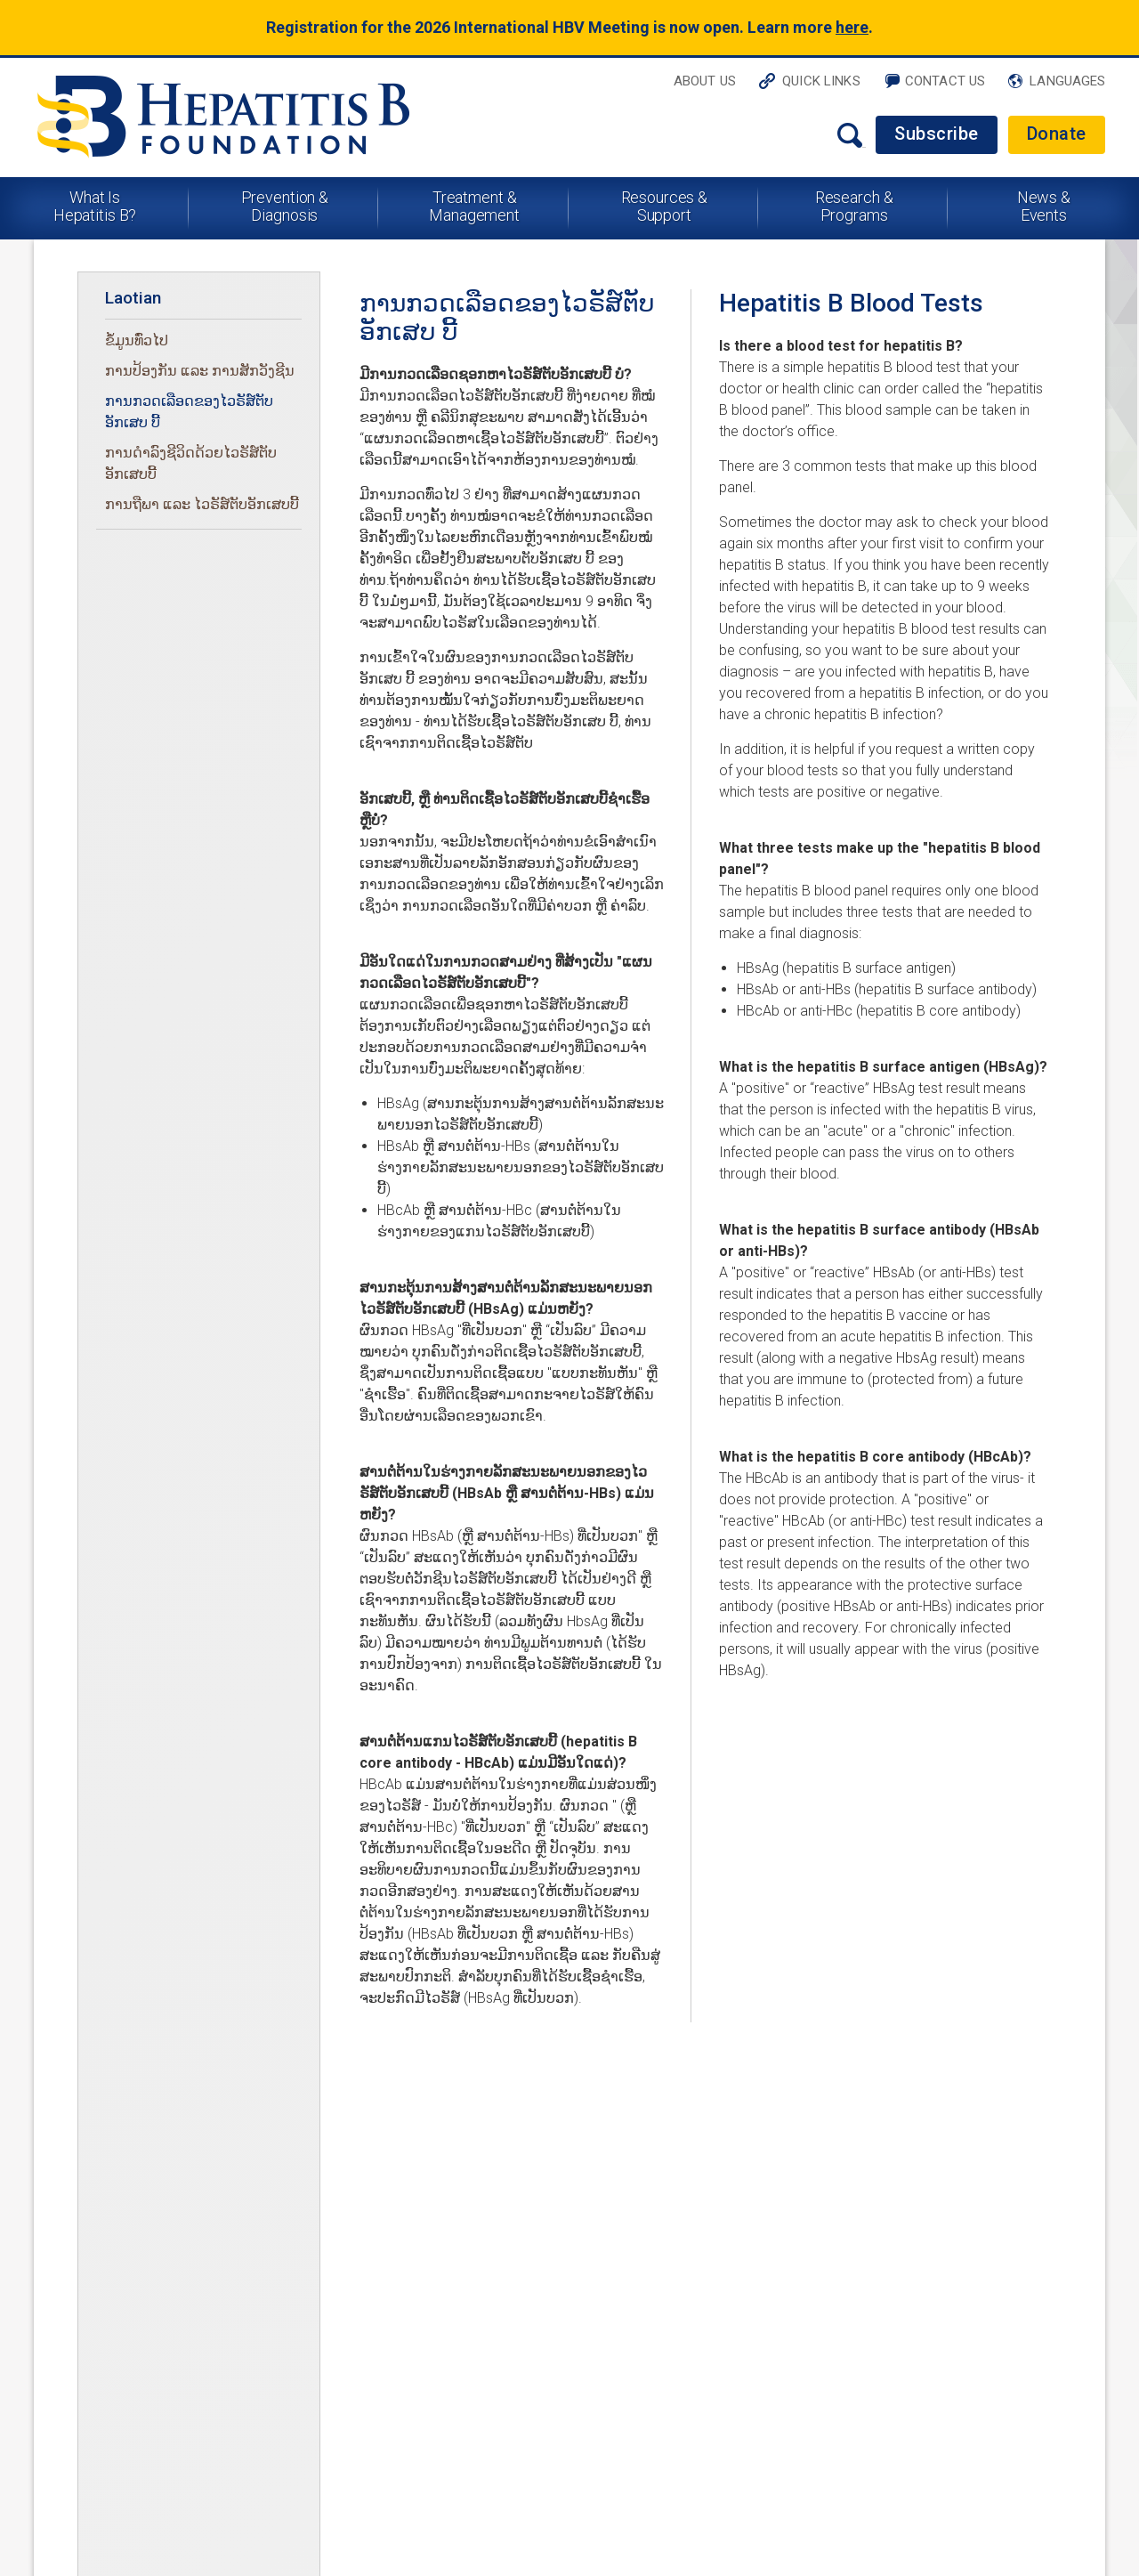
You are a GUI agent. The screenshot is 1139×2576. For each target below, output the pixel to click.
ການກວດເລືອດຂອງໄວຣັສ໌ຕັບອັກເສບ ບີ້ (189, 412)
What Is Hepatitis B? (95, 206)
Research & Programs (854, 206)
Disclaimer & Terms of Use (329, 2263)
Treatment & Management (474, 206)
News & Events (1043, 206)
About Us (705, 81)
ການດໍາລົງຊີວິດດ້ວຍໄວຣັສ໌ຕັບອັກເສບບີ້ (191, 463)
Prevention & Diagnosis (285, 206)
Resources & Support (664, 206)
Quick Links (821, 81)
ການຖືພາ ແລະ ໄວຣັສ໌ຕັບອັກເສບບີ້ (202, 504)
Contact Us (945, 81)
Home (53, 2170)
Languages (1067, 81)
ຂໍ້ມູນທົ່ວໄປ (136, 340)
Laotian (133, 298)
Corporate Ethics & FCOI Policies (141, 2309)
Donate (1056, 133)
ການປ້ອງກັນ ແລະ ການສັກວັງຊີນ (200, 370)
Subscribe (936, 133)
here (852, 27)
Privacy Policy (80, 2286)
